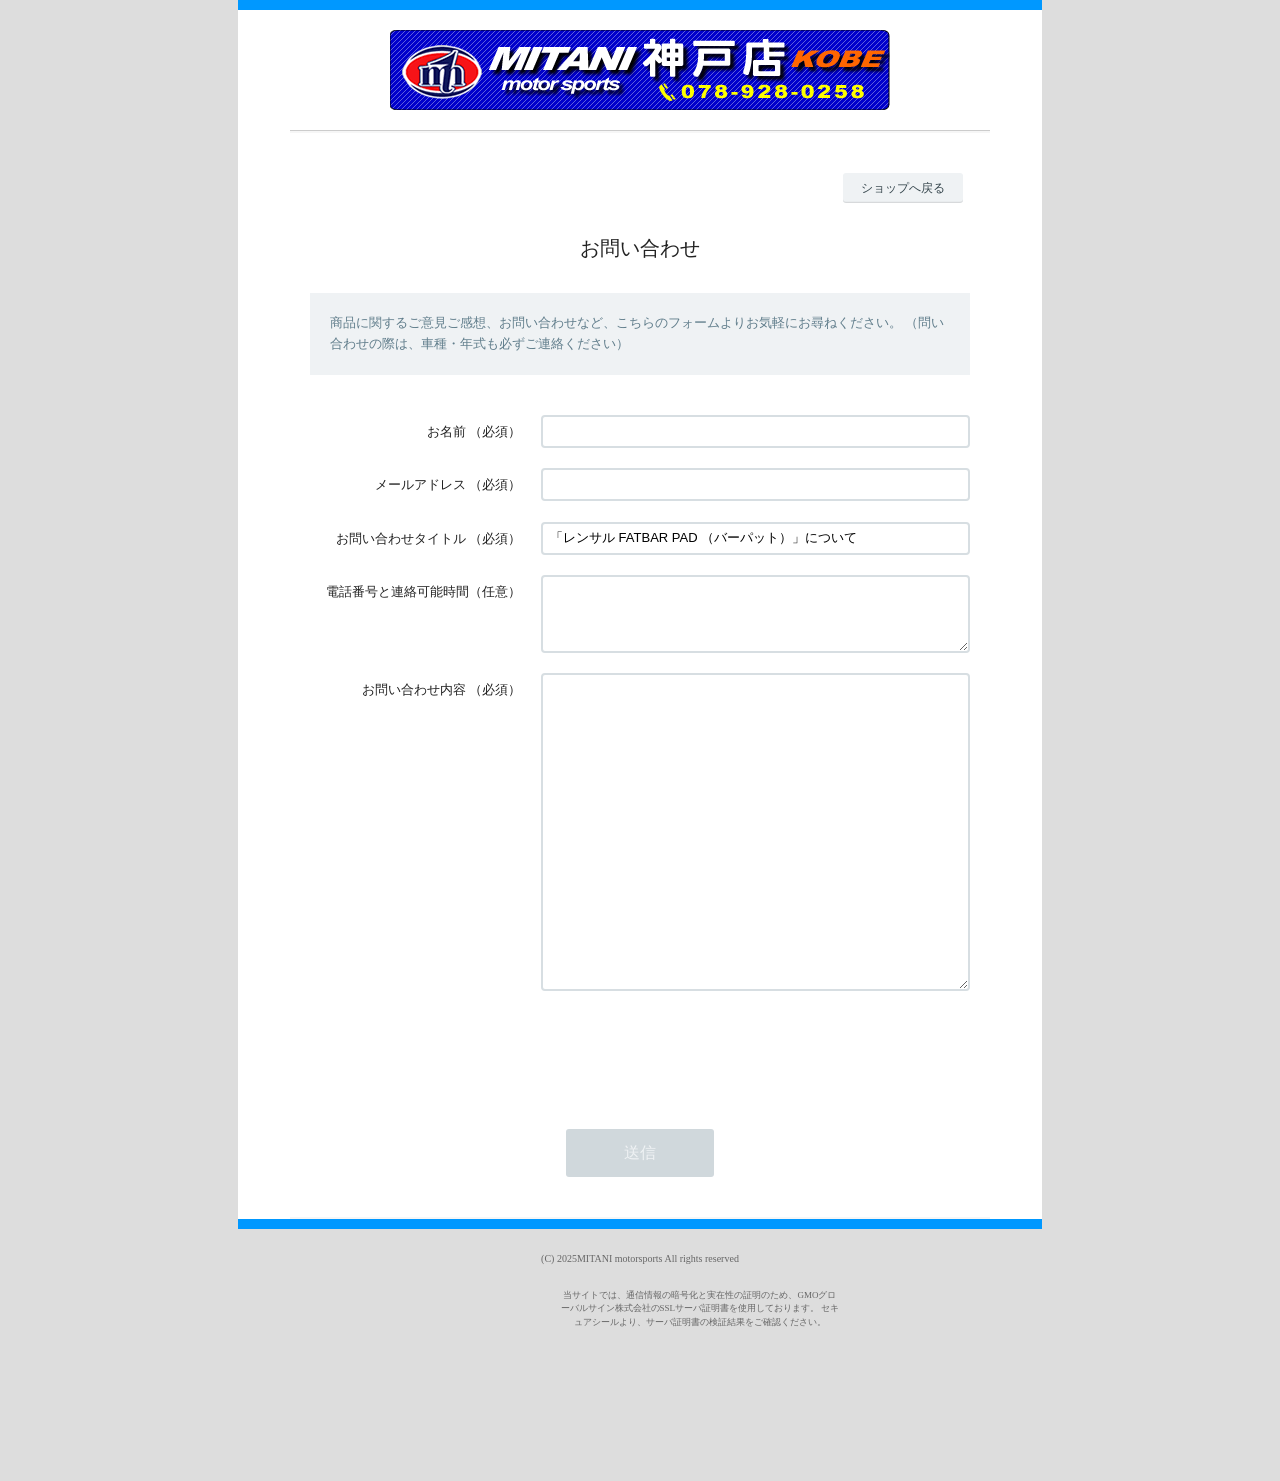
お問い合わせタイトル (401, 538)
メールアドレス (420, 484)
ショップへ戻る (903, 188)
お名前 (446, 431)
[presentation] (693, 1122)
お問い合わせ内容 (414, 701)
